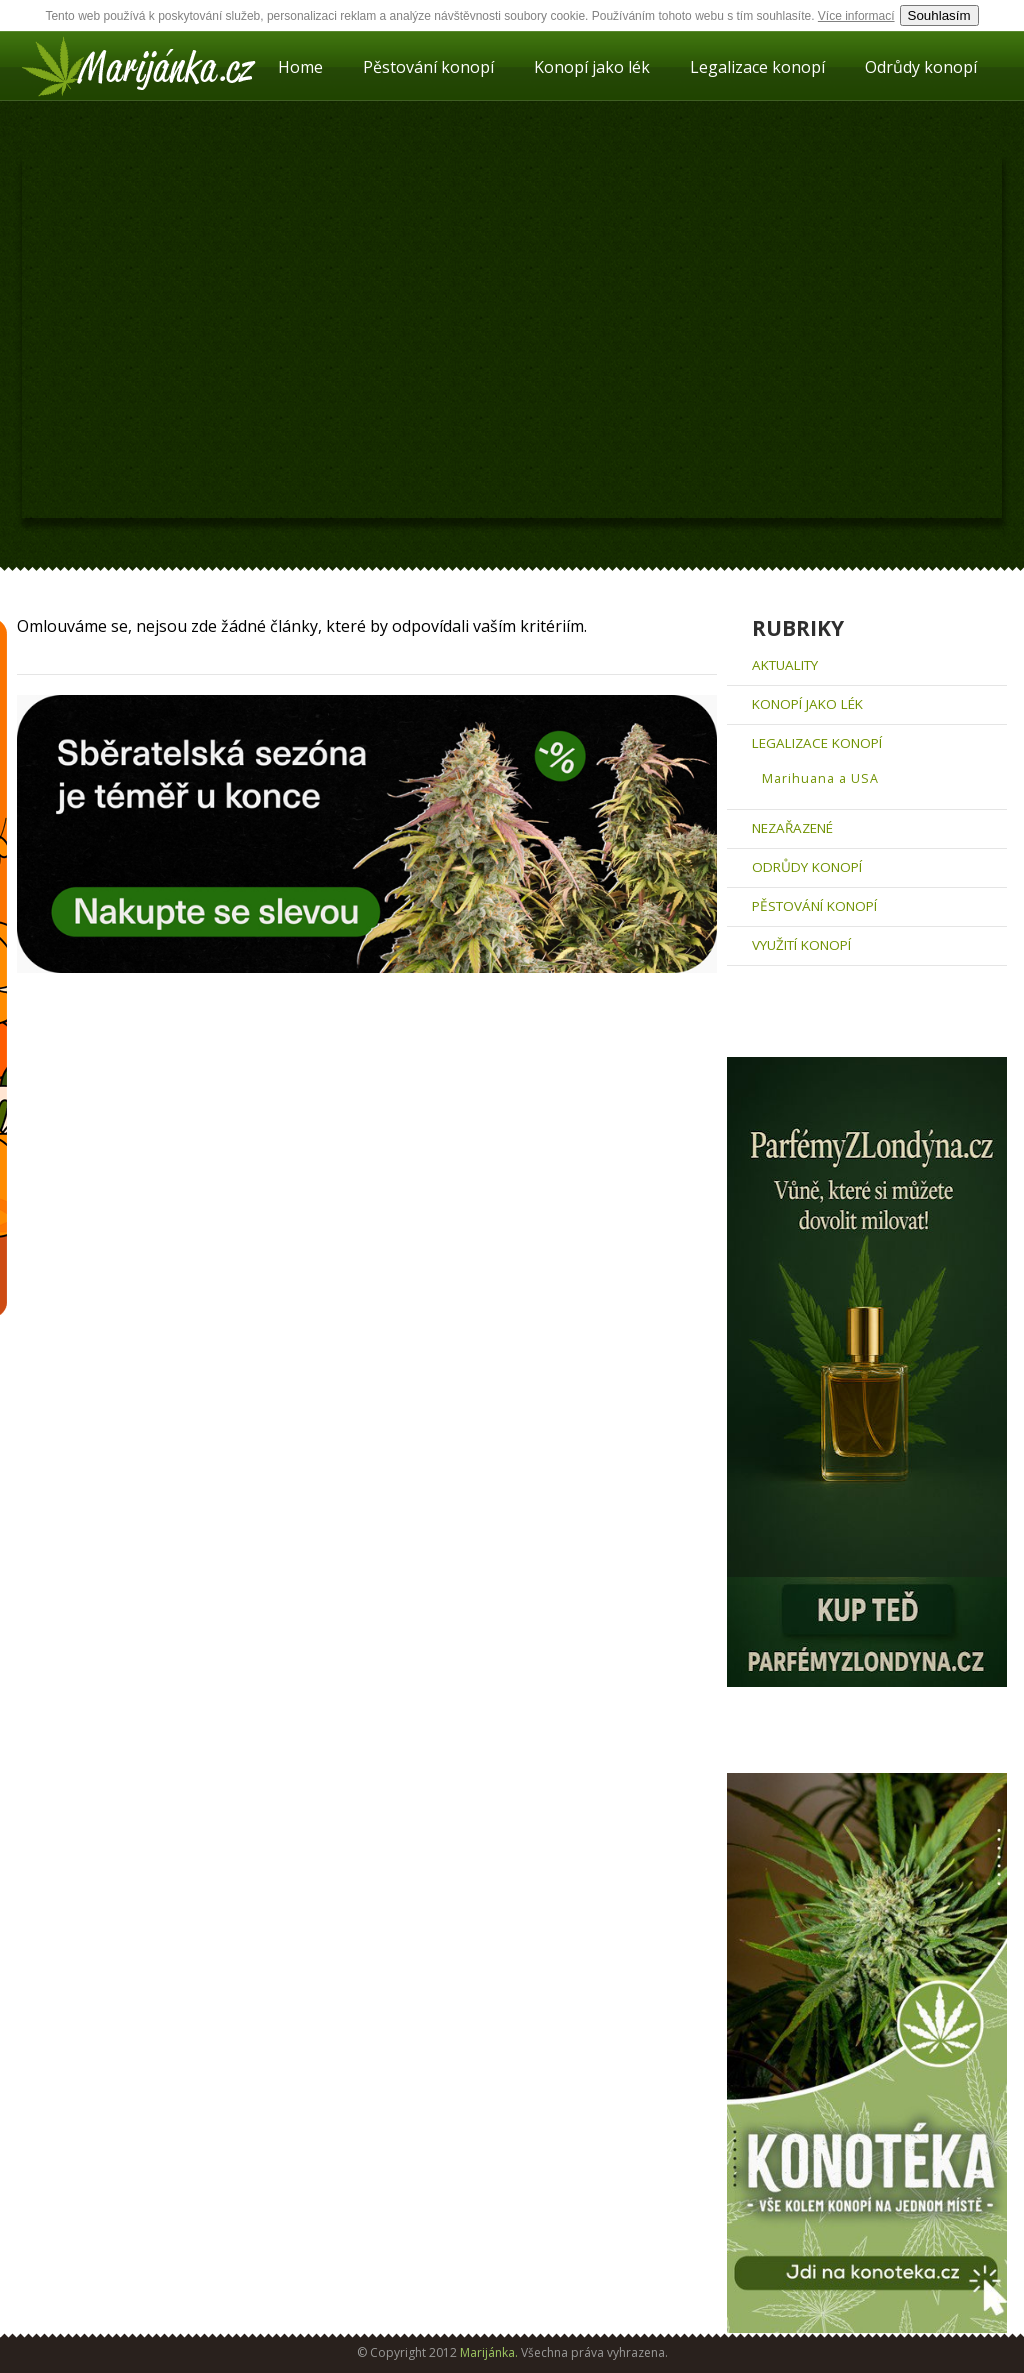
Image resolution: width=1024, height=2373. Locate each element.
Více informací (856, 16)
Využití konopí (801, 945)
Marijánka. (489, 2352)
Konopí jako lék (592, 67)
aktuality (785, 665)
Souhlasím (939, 15)
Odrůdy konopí (921, 67)
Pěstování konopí (428, 67)
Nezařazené (792, 828)
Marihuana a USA (820, 778)
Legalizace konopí (757, 67)
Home (300, 67)
